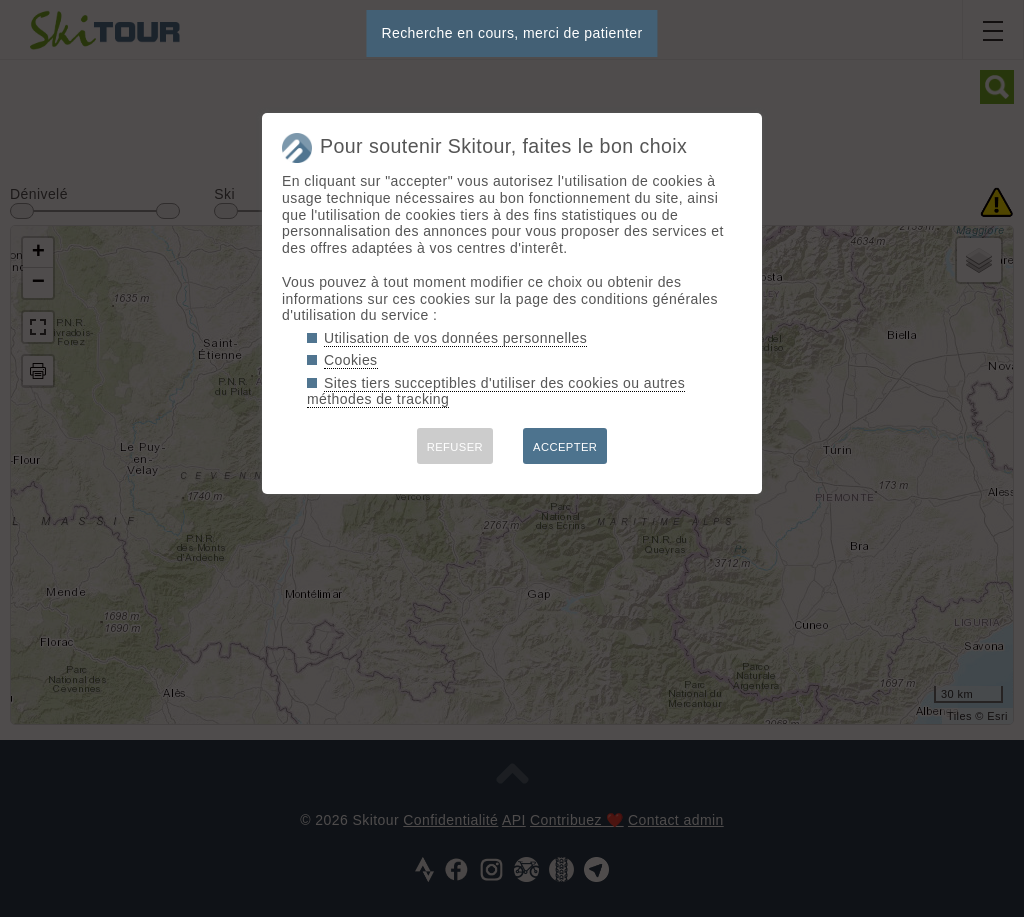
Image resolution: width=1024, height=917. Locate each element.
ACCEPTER (565, 447)
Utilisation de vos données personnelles (455, 338)
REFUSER (455, 447)
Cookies (351, 360)
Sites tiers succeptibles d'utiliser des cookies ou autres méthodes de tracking (496, 391)
